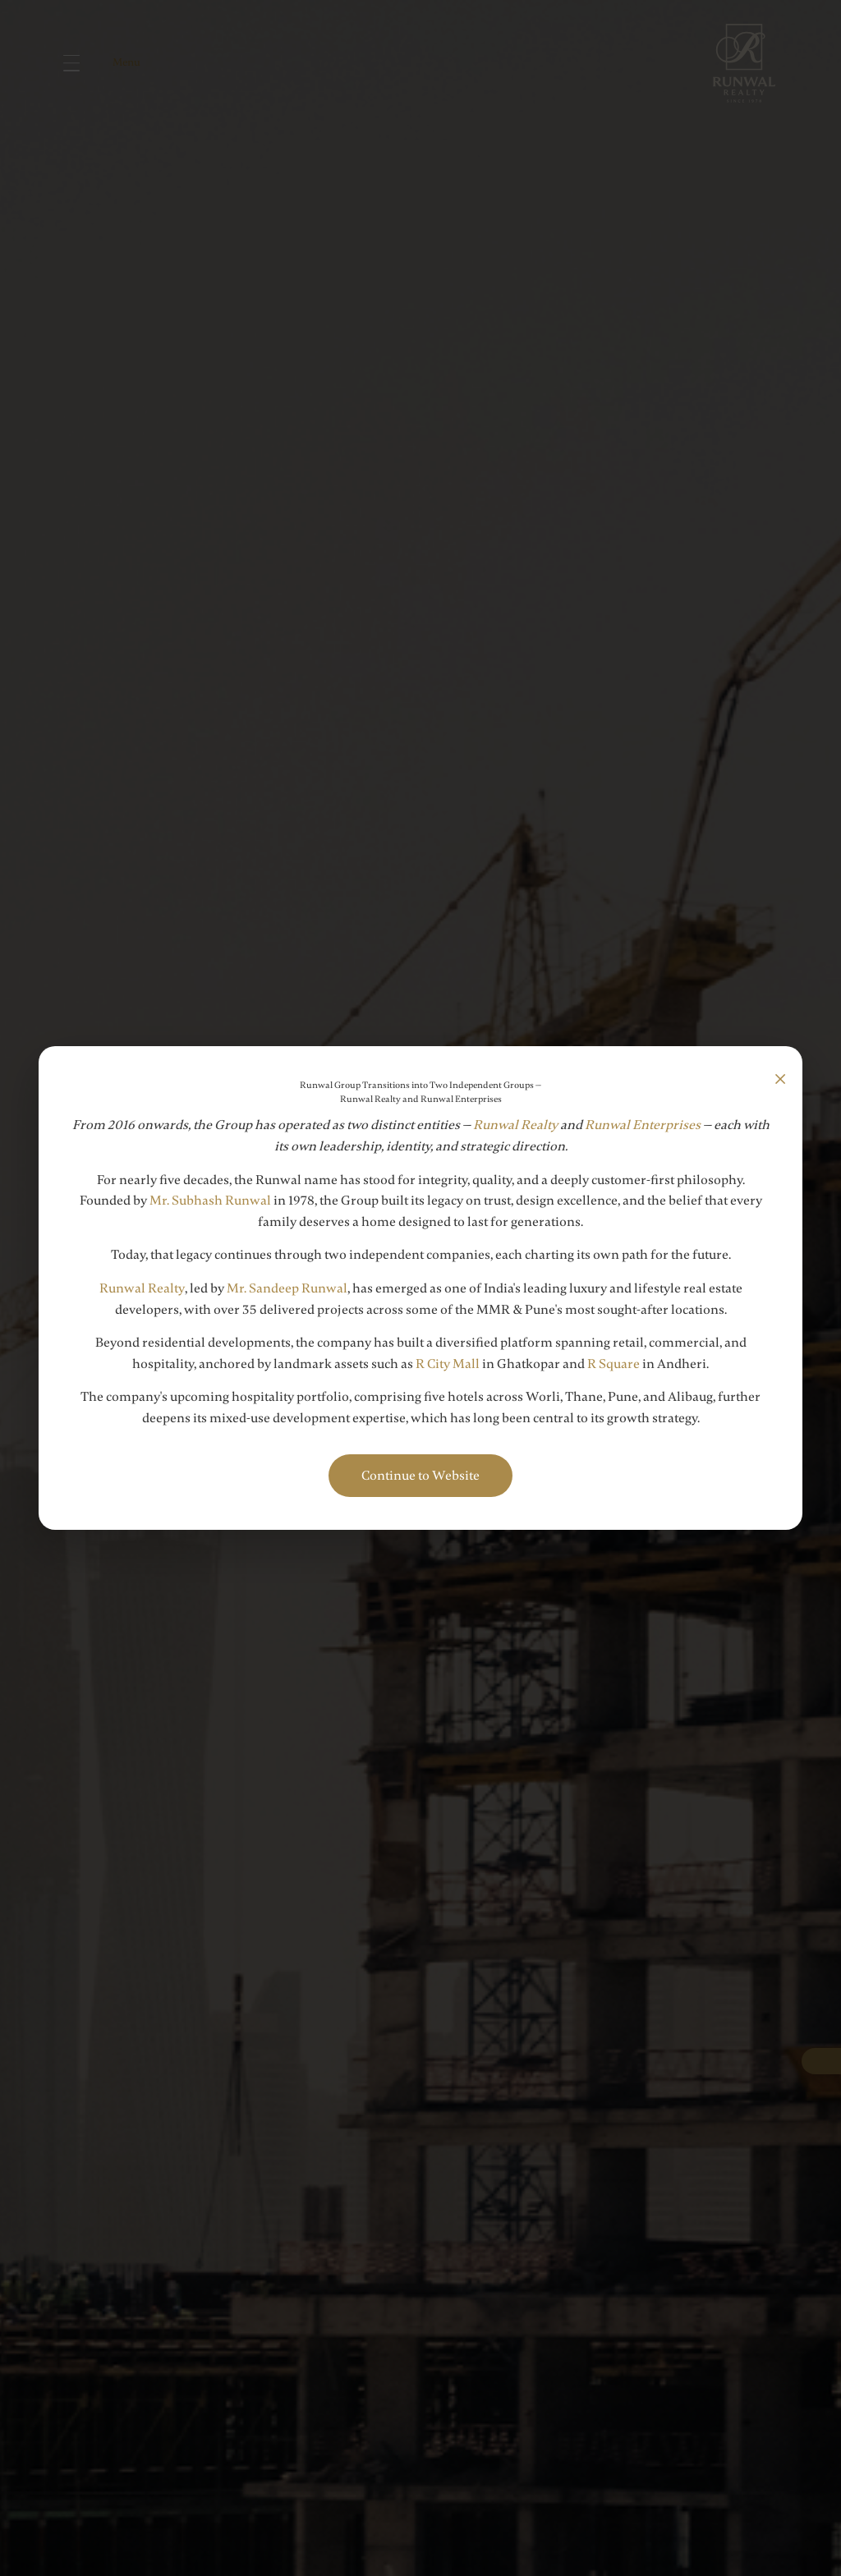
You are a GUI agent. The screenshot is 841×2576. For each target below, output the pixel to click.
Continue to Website (420, 1475)
